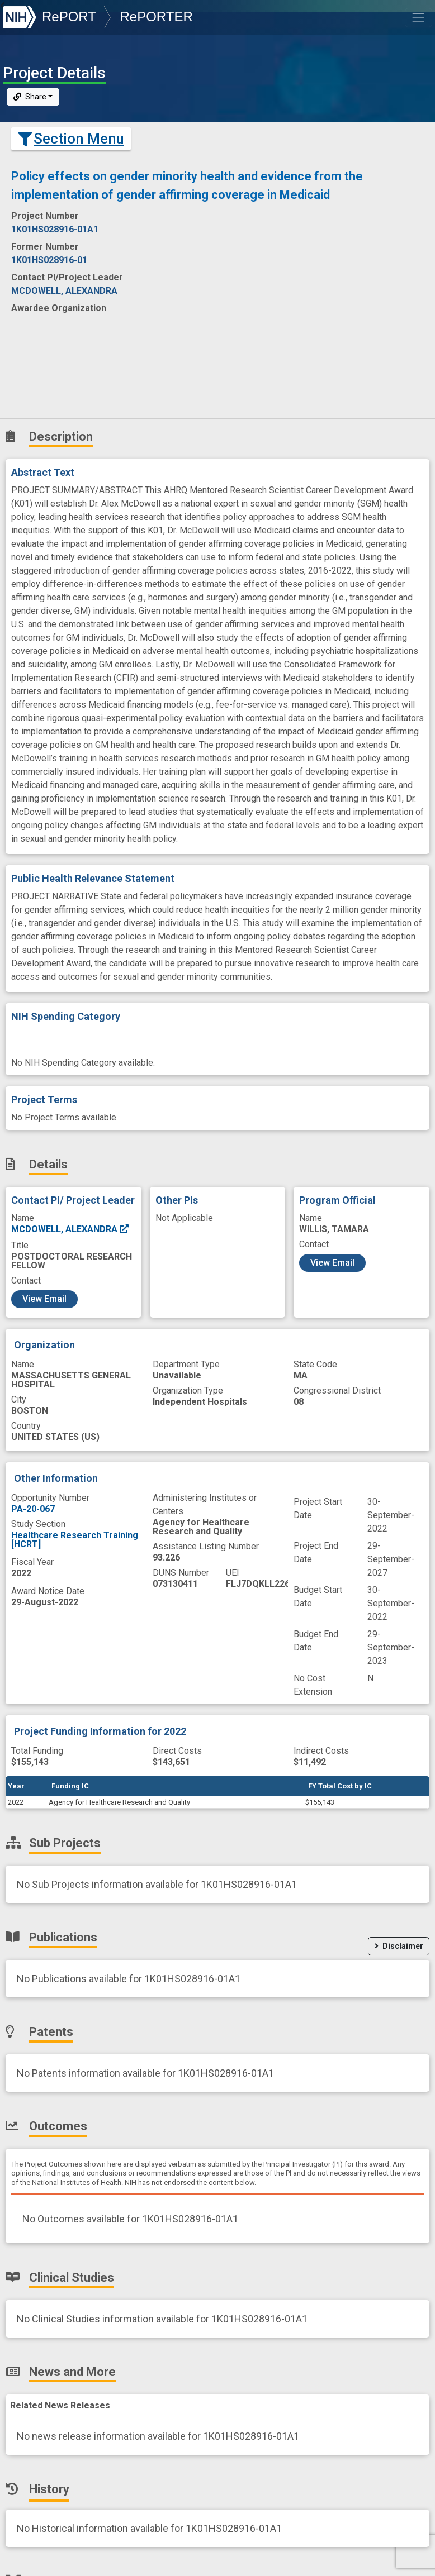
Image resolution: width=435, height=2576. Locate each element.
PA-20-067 (33, 1509)
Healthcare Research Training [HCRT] (74, 1539)
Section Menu (71, 138)
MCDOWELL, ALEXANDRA (70, 1229)
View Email (44, 1299)
